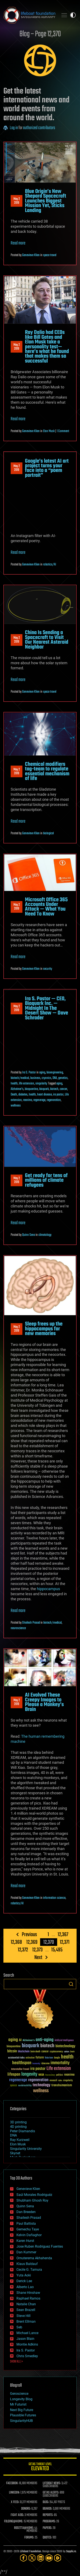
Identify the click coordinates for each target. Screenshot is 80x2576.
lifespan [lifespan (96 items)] (13, 2074)
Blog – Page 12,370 (40, 34)
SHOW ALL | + (16, 2361)
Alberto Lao (25, 2287)
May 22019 (16, 201)
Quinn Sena (28, 1235)
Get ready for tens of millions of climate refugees (46, 1180)
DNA (54, 1078)
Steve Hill (23, 2316)
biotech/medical (20, 1078)
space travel (49, 255)
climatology (44, 1235)
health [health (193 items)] (67, 2057)
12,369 (32, 1942)
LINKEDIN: (14, 2492)
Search (71, 1984)
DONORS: (26, 2509)
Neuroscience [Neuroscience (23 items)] (50, 2075)
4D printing (18, 2127)
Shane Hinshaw (28, 2293)
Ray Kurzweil (19, 2140)
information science (54, 1898)
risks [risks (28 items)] (60, 2080)
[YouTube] (49, 2558)
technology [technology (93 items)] (41, 2085)
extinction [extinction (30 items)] (30, 2058)
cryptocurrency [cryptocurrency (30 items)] (56, 2051)
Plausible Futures (23, 2415)
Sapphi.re (71, 2551)
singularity (41, 1083)
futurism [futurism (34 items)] (49, 2058)
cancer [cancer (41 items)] (45, 2051)
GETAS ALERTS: (51, 2492)
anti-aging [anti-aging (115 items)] (45, 2040)
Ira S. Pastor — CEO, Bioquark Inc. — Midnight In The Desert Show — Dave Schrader (46, 1008)
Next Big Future (21, 2410)
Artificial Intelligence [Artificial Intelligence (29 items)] (64, 2040)
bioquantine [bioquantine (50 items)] (14, 2046)
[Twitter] (32, 2558)
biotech (54, 1089)
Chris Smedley (27, 2356)
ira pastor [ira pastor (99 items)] (37, 2068)
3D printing (18, 2122)
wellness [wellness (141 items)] (41, 2091)
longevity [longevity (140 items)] (29, 2074)
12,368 (16, 1942)
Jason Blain (25, 2339)
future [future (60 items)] (40, 2057)
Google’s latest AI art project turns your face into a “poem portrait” (47, 468)
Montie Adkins (27, 2344)
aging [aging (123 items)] (13, 2040)
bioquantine (31, 1089)
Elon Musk (49, 431)
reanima (27, 1100)
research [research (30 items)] (53, 2080)
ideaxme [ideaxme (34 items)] (45, 2063)
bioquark (44, 1089)
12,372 (23, 1950)
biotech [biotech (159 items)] (47, 2046)
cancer (63, 1089)
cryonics (46, 1078)
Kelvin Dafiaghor (29, 2235)
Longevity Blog (21, 2399)
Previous (29, 1934)
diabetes (23, 1094)
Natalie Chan (26, 2304)
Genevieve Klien (31, 255)
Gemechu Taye (27, 2229)
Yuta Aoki (23, 2275)
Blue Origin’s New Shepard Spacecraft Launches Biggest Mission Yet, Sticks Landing (45, 201)
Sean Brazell (25, 2310)
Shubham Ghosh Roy (32, 2200)
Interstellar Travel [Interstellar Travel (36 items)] (20, 2069)
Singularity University (26, 2149)
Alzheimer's (17, 1089)
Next (38, 1957)
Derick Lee (24, 2281)
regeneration (54, 1100)
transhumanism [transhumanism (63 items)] (61, 2085)
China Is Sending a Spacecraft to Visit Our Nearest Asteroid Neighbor (46, 639)
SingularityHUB (21, 2421)
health (14, 1083)
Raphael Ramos (28, 2298)
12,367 (63, 1934)
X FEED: (15, 2502)
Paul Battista (26, 2224)
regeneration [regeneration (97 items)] (38, 2080)
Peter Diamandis (22, 2131)
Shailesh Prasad (31, 1623)
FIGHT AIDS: (17, 2515)
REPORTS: (48, 2515)
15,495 (57, 1950)
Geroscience (19, 2394)
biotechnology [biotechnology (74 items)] (65, 2046)
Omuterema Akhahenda (34, 2258)
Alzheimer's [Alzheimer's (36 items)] (29, 2040)
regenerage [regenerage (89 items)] (18, 2080)
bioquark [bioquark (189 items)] (30, 2046)
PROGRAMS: (49, 2521)
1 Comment (63, 431)
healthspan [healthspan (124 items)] (21, 2063)
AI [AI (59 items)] (20, 2040)
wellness (16, 1105)
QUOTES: (47, 2537)
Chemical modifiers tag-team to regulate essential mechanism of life (47, 771)
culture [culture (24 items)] (66, 2052)
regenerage (39, 1100)
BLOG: (46, 2502)
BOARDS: (47, 2509)
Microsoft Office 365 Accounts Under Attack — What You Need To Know (46, 907)
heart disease (44, 1094)
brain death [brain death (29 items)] (35, 2051)
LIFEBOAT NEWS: (52, 2483)
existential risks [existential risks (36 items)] (16, 2058)
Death (14, 1094)
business (35, 1078)
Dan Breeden (26, 2212)
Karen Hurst (25, 2241)
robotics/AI (49, 564)
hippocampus (48, 1589)
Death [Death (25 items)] (72, 2052)
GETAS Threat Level (40, 2467)
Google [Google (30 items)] (57, 2058)
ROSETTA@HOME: (24, 2528)
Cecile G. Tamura (29, 2270)
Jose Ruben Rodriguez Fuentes (39, 2246)
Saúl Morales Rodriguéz (34, 2195)
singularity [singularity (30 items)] (68, 2080)
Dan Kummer (26, 2252)
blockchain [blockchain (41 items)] (23, 2051)
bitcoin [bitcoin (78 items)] (12, 2051)
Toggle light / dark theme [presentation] (73, 15)
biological (48, 833)
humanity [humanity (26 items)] (36, 2063)
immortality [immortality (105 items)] (60, 2062)
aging (42, 1072)
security (47, 969)
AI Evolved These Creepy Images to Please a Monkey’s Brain (44, 1702)
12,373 (37, 1950)
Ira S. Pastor (29, 1072)
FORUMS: (29, 2537)
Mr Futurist (18, 2404)
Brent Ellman (26, 2321)
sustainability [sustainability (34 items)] (25, 2085)
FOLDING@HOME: (13, 2521)
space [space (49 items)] (13, 2085)
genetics (63, 1078)
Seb (19, 2327)
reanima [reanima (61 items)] (69, 2075)
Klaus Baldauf (27, 2264)
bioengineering (55, 1072)
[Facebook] (23, 2558)
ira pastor (58, 1094)
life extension (26, 1083)
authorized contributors (39, 127)
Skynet (15, 2153)
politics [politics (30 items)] (59, 2075)
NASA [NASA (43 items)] (41, 2075)
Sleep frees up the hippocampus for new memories (44, 1329)
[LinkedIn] (40, 2558)
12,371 (65, 1942)
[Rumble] (57, 2558)
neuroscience (18, 1628)
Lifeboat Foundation (30, 2551)
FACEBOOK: (12, 2483)
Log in (14, 127)
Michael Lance (27, 2333)
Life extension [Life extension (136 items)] (59, 2068)
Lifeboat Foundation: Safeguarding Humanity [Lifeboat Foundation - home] (29, 15)
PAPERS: (47, 2528)
